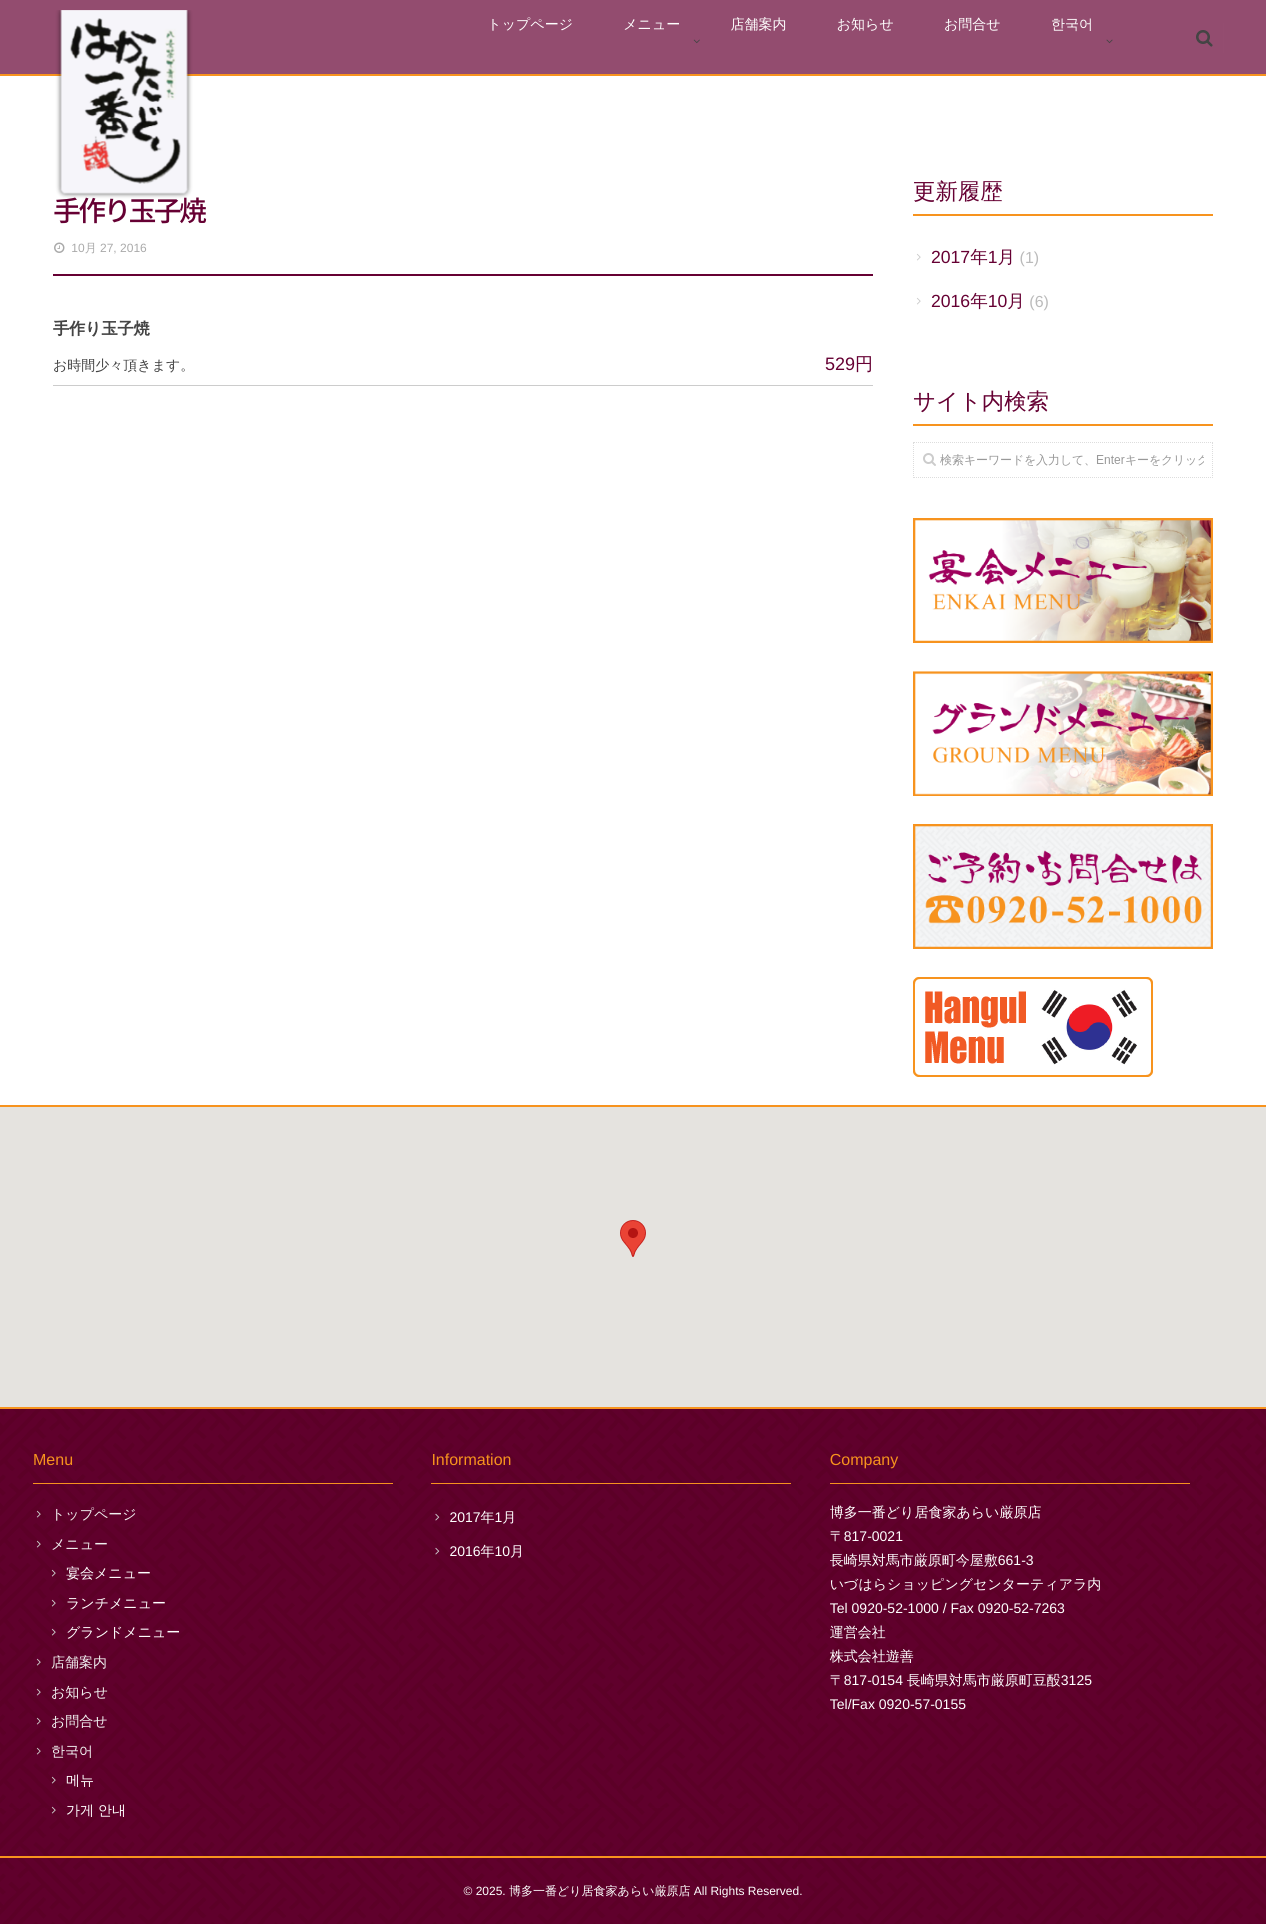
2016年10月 (978, 301)
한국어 (1082, 41)
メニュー (742, 41)
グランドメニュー (123, 1632)
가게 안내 (96, 1810)
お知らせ (915, 41)
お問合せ (1002, 41)
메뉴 (80, 1780)
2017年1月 (973, 257)
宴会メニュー (108, 1573)
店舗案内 (829, 41)
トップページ (642, 41)
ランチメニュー (116, 1603)
